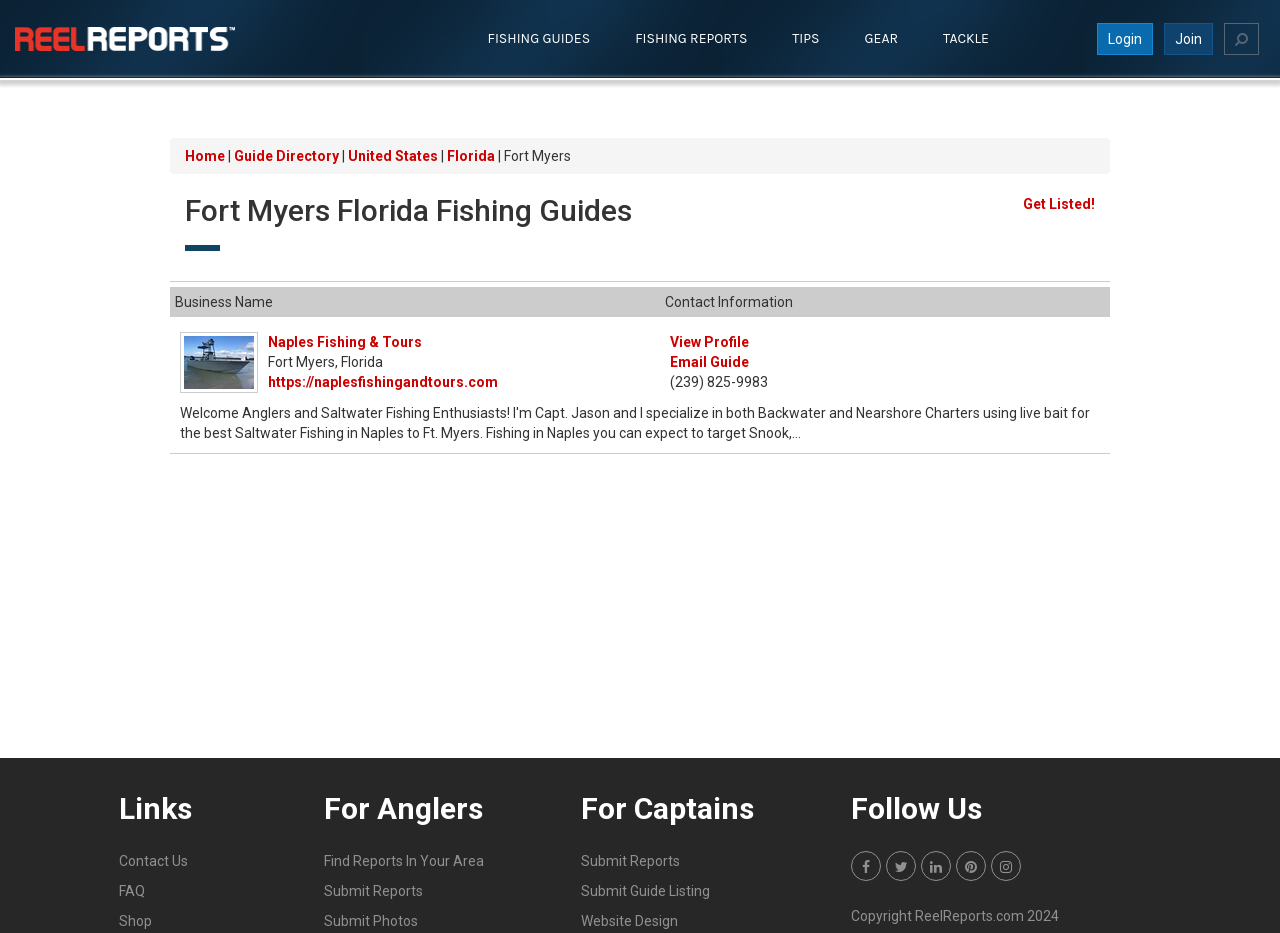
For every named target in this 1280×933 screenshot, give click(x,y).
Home (205, 156)
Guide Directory (286, 156)
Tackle (966, 38)
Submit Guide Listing (645, 891)
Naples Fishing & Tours (345, 342)
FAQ (132, 891)
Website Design (629, 921)
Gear (882, 38)
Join (1188, 39)
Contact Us (153, 861)
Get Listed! (1059, 204)
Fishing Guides (539, 38)
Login (1125, 39)
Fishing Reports (691, 38)
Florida (471, 156)
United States (393, 156)
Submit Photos (371, 921)
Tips (805, 38)
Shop (135, 921)
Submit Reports (373, 891)
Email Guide (709, 362)
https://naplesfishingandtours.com (383, 382)
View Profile (709, 342)
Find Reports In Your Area (404, 861)
